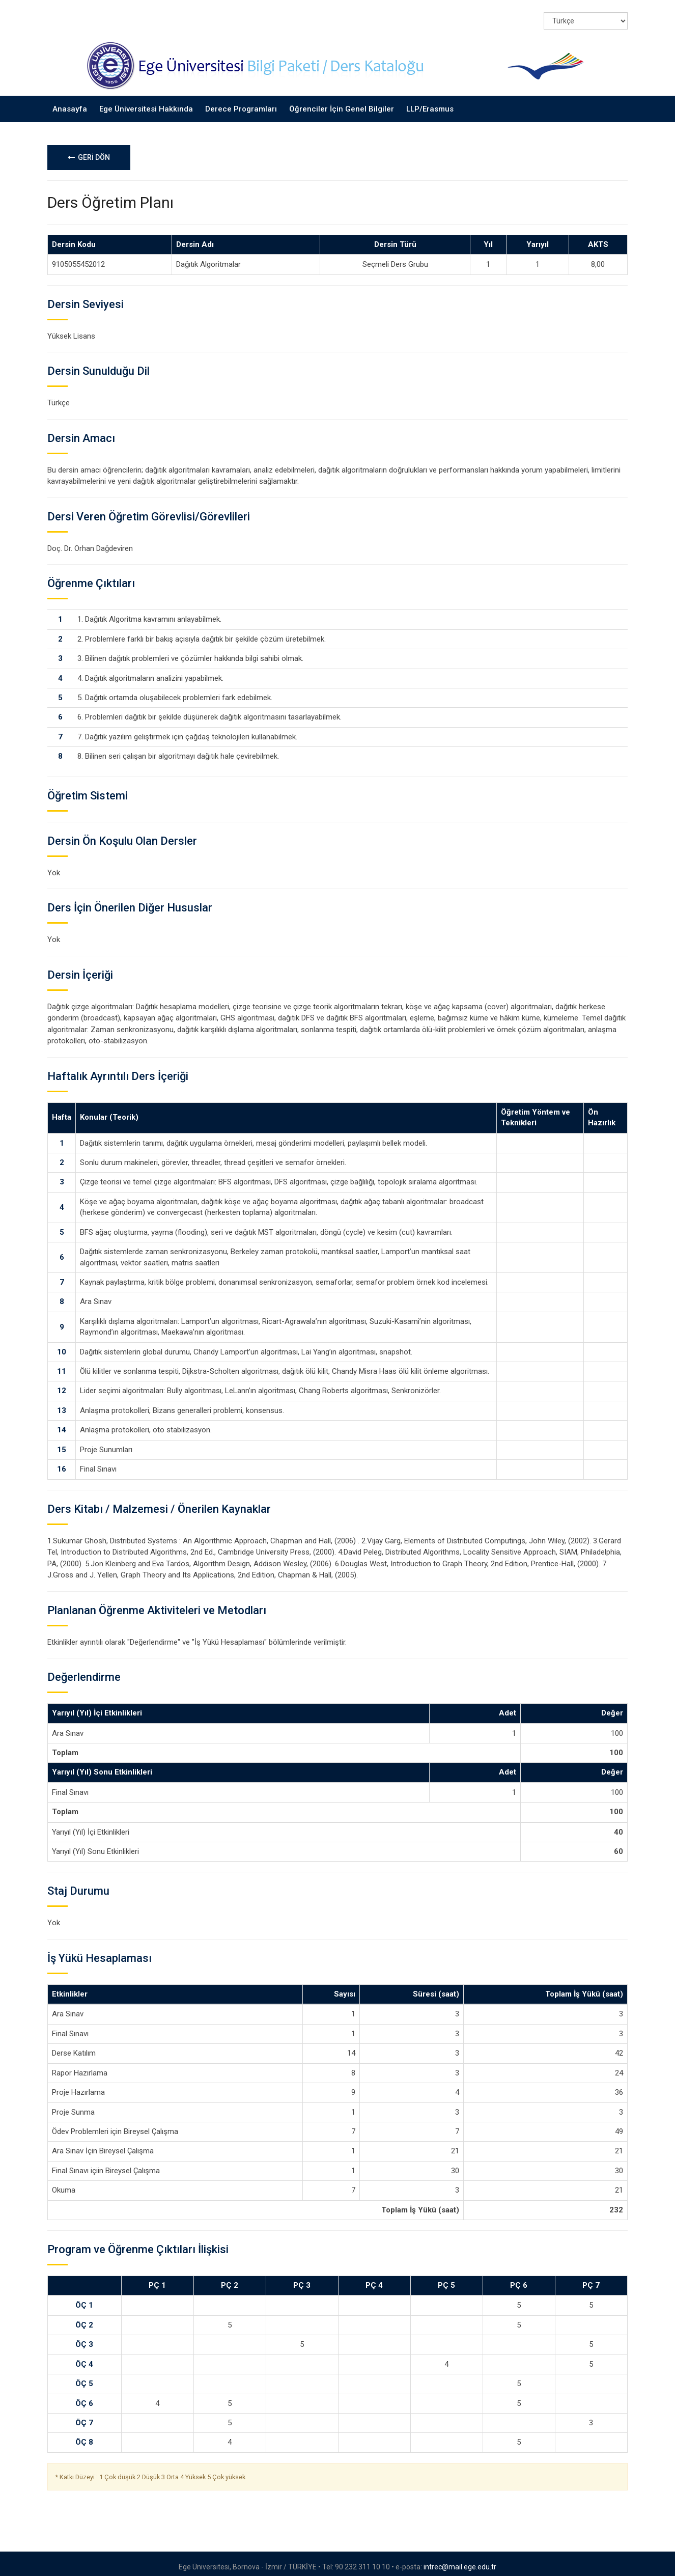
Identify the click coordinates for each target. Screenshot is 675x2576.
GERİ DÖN (89, 151)
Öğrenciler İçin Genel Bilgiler (341, 101)
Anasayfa (69, 101)
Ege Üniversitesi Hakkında (146, 101)
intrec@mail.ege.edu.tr (460, 2560)
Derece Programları (241, 101)
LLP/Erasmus (430, 101)
